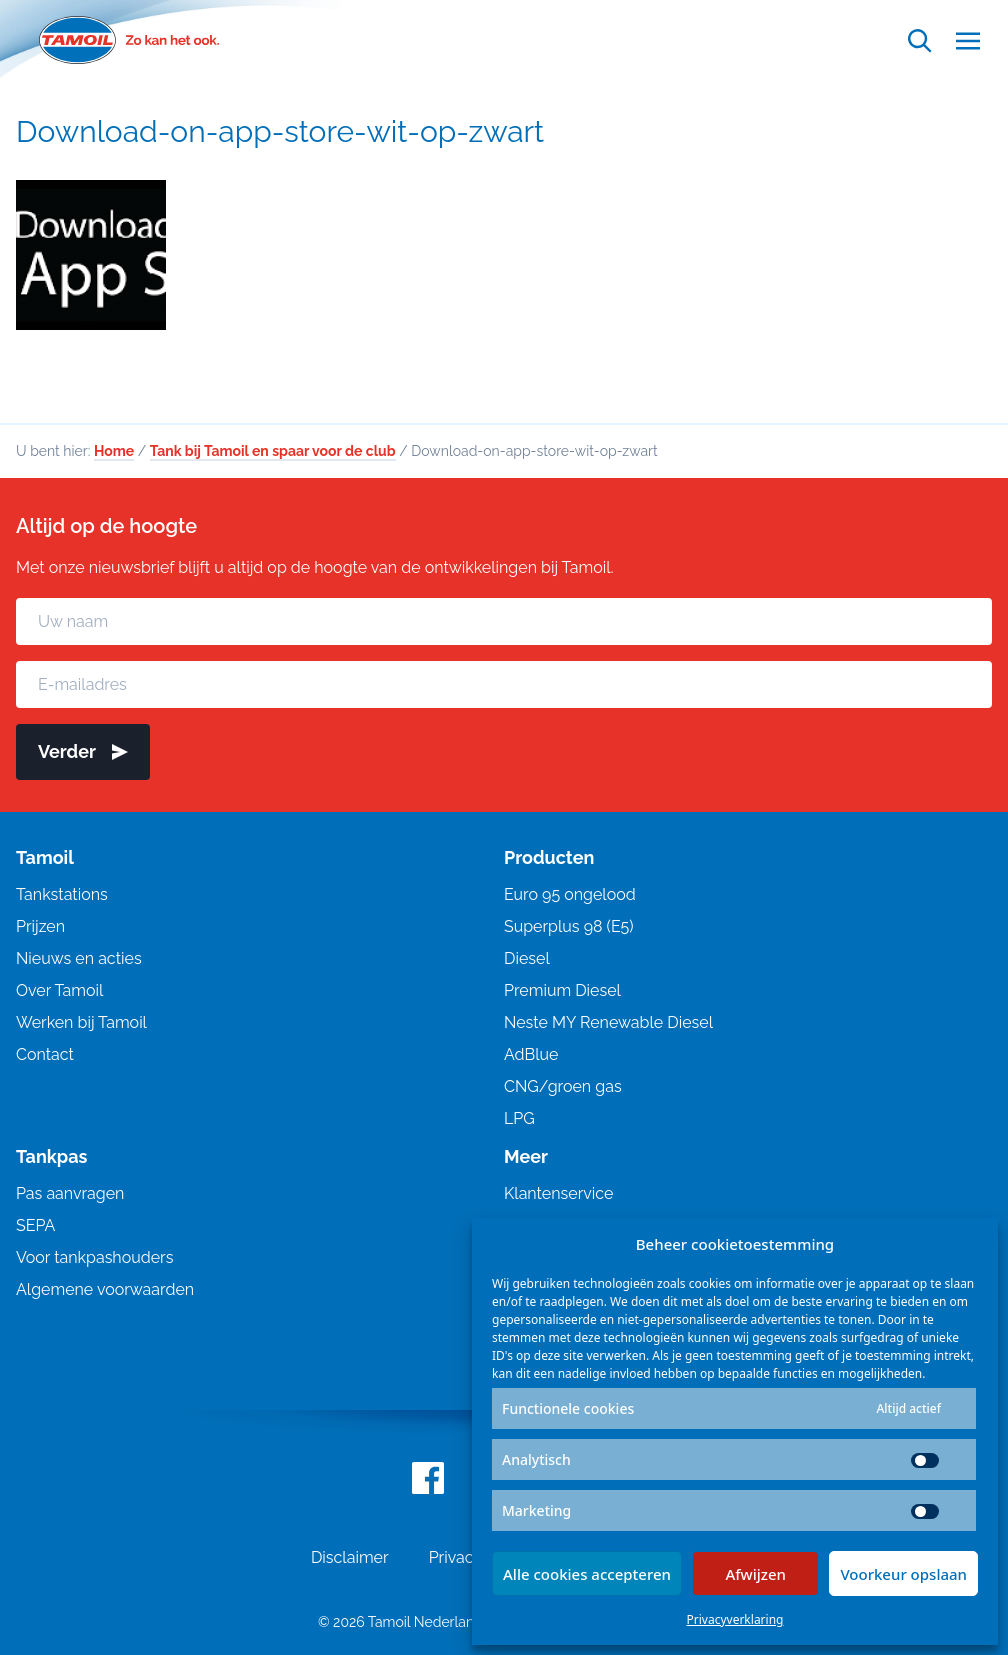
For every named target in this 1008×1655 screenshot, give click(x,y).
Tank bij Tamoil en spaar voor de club (273, 456)
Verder (83, 756)
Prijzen (40, 931)
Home (114, 456)
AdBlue (531, 1059)
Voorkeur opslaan (903, 1574)
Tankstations (62, 899)
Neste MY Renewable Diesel (608, 1027)
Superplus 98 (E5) (569, 931)
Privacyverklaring (735, 1619)
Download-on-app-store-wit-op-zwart (280, 131)
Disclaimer (350, 1562)
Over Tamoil (59, 995)
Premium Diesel (562, 995)
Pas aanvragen (70, 1198)
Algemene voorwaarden (105, 1294)
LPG (519, 1123)
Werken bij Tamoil (81, 1027)
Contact (45, 1059)
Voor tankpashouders (94, 1262)
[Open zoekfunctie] (920, 40)
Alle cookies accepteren (587, 1574)
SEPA (35, 1230)
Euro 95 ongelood (570, 899)
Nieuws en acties (79, 963)
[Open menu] (968, 40)
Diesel (527, 963)
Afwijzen (755, 1574)
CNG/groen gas (563, 1091)
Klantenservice (558, 1198)
